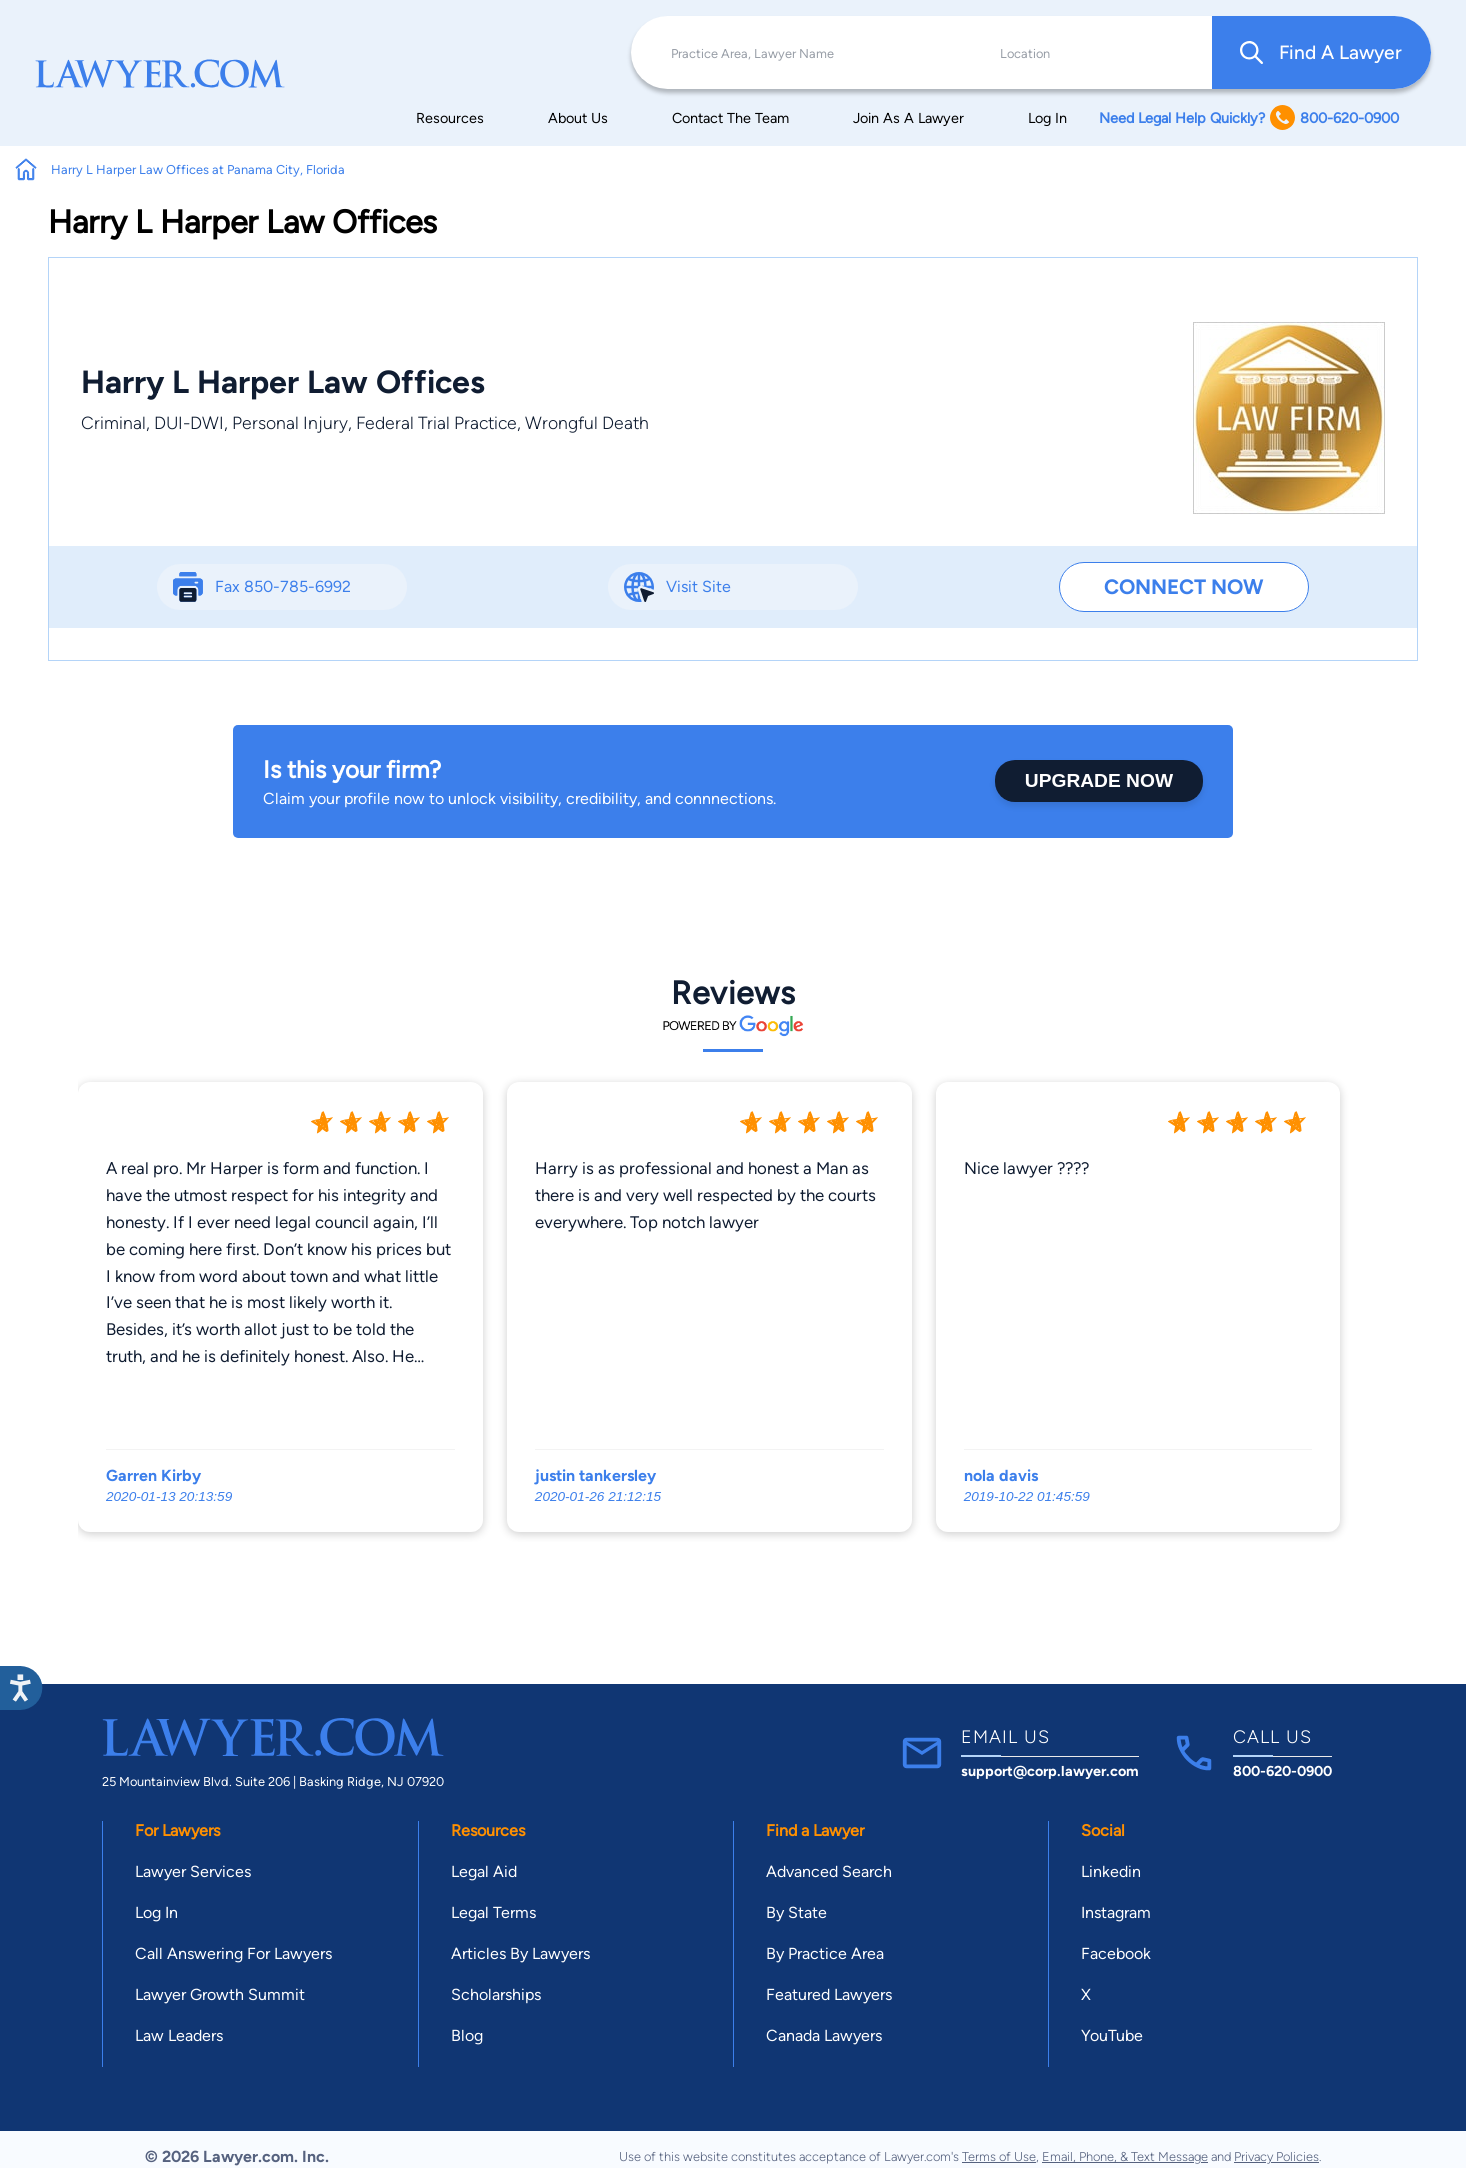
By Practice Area (825, 1953)
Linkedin (1111, 1871)
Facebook (1116, 1953)
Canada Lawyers (824, 2035)
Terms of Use (999, 2156)
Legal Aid (484, 1871)
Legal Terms (493, 1912)
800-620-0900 (1282, 1771)
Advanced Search (829, 1871)
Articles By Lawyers (520, 1953)
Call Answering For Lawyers (233, 1953)
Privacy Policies (1276, 2156)
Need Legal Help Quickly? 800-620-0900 (1249, 117)
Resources (450, 118)
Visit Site (698, 586)
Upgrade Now (1099, 780)
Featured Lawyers (829, 1994)
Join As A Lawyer (908, 118)
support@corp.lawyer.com (1050, 1771)
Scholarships (496, 1994)
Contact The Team (730, 118)
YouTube (1112, 2035)
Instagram (1116, 1912)
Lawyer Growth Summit (220, 1994)
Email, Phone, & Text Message (1125, 2156)
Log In (1047, 118)
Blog (467, 2035)
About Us (578, 118)
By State (796, 1912)
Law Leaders (179, 2035)
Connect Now (1183, 586)
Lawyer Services (193, 1871)
